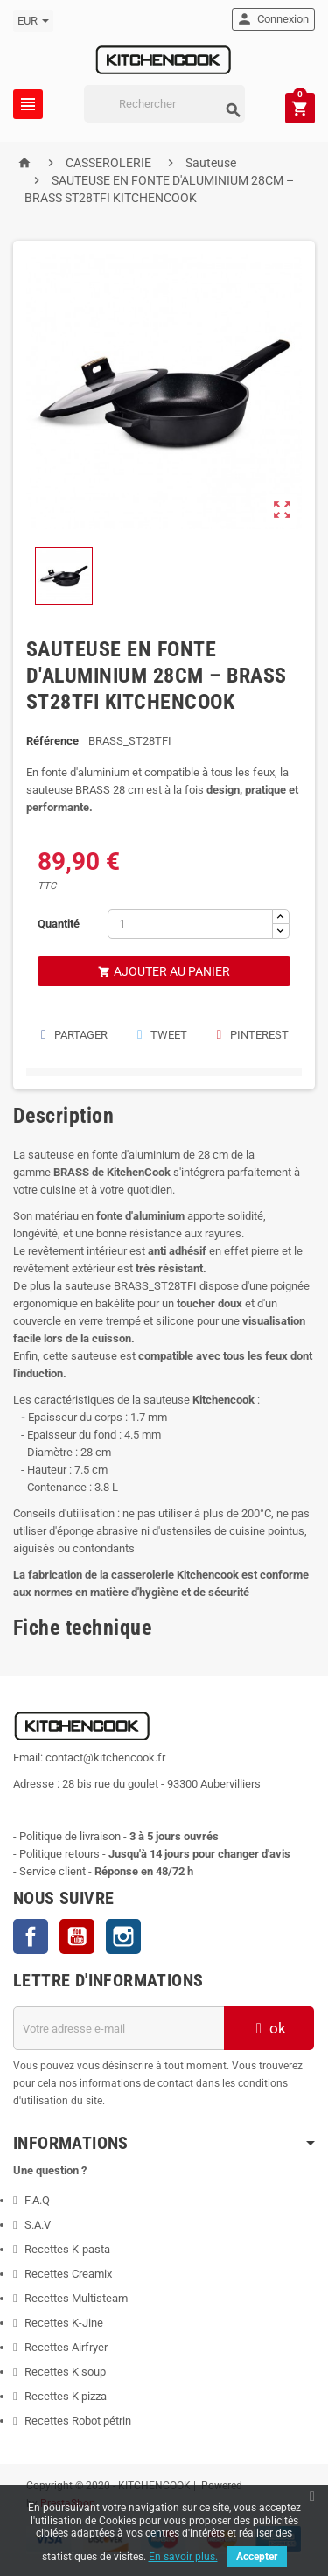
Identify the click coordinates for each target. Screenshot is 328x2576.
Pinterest (252, 1034)
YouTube (76, 1936)
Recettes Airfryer (66, 2347)
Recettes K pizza (65, 2396)
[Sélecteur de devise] (33, 21)
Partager (73, 1034)
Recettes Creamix (69, 2273)
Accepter (256, 2557)
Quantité (59, 923)
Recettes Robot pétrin (77, 2420)
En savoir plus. (183, 2557)
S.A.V (37, 2224)
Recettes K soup (65, 2371)
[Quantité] (191, 924)
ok (268, 2028)
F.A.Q (37, 2200)
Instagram (123, 1936)
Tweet (161, 1034)
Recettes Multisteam (76, 2298)
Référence (52, 740)
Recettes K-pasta (68, 2249)
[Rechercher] (165, 103)
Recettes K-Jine (65, 2322)
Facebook (30, 1936)
